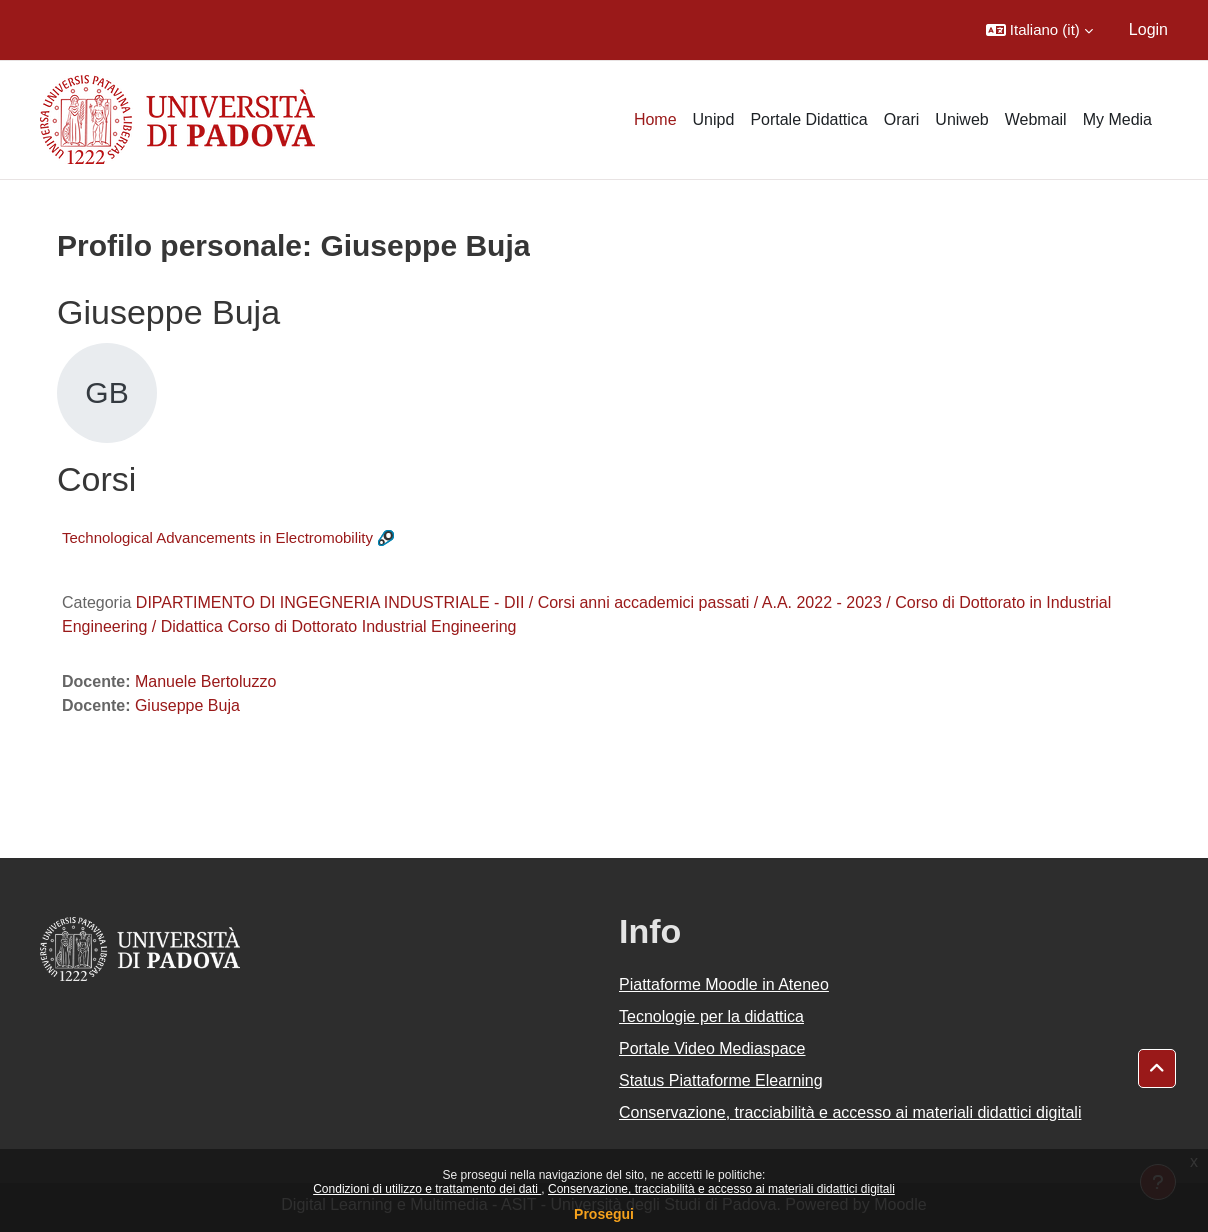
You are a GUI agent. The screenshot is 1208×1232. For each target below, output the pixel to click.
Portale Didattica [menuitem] (808, 119)
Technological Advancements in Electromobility (217, 537)
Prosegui (604, 1214)
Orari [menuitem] (902, 119)
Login (1148, 29)
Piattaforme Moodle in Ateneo (724, 984)
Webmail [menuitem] (1036, 119)
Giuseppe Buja (187, 705)
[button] (1039, 30)
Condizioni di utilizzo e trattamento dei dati (427, 1189)
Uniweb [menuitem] (961, 119)
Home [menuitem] (655, 119)
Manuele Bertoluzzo (205, 681)
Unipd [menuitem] (714, 119)
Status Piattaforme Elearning (721, 1080)
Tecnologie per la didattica (711, 1016)
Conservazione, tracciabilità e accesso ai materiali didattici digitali (721, 1189)
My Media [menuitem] (1117, 119)
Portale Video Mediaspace (712, 1048)
